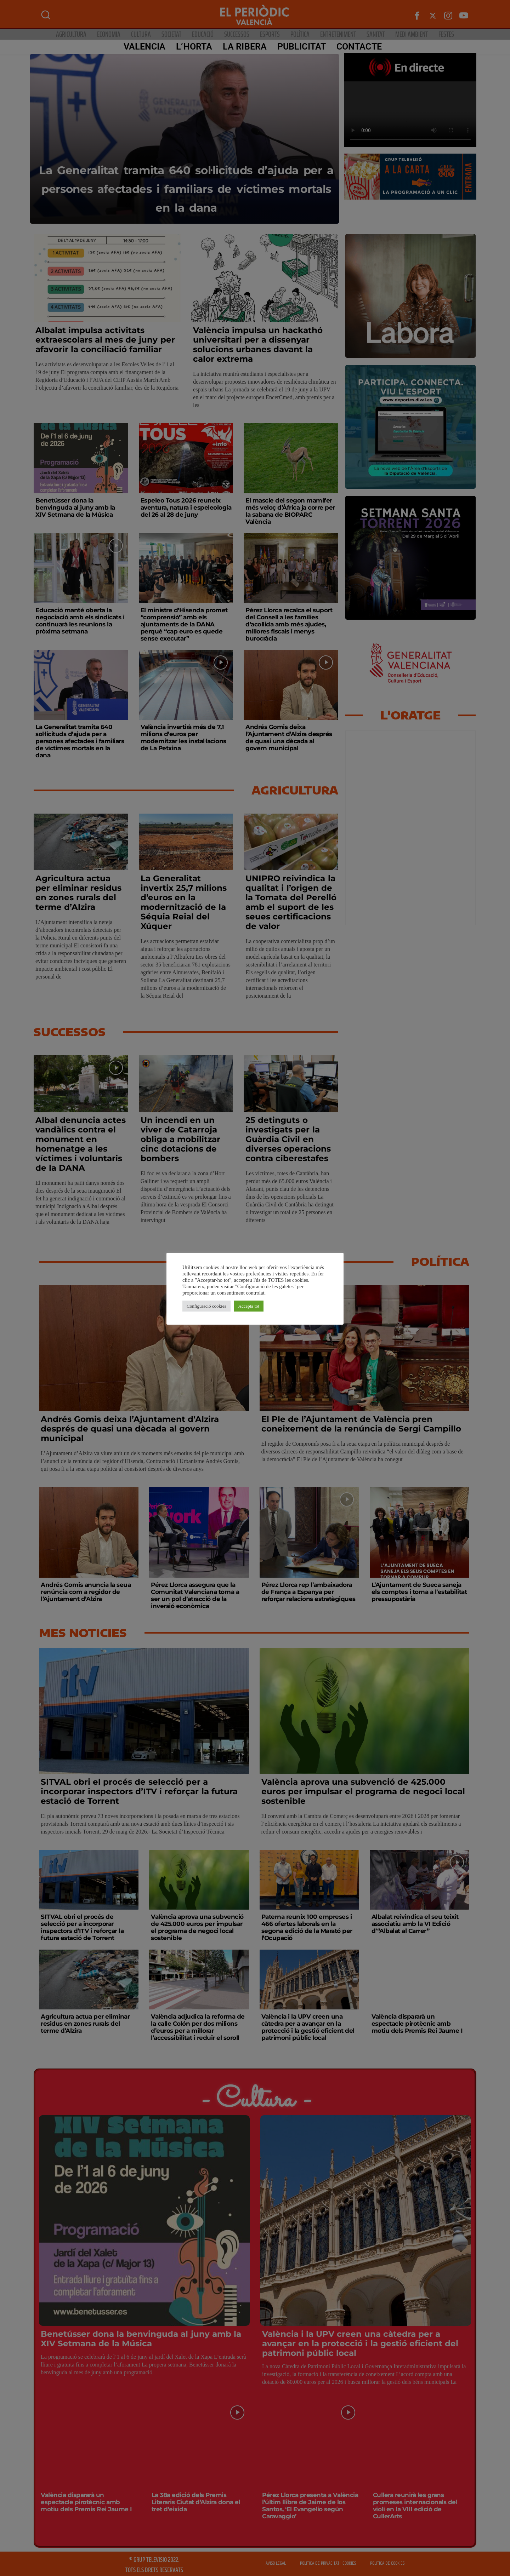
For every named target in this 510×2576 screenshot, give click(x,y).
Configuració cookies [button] (206, 1306)
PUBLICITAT (298, 46)
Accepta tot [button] (249, 1306)
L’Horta (191, 46)
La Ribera (242, 46)
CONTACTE (356, 46)
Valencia (141, 46)
